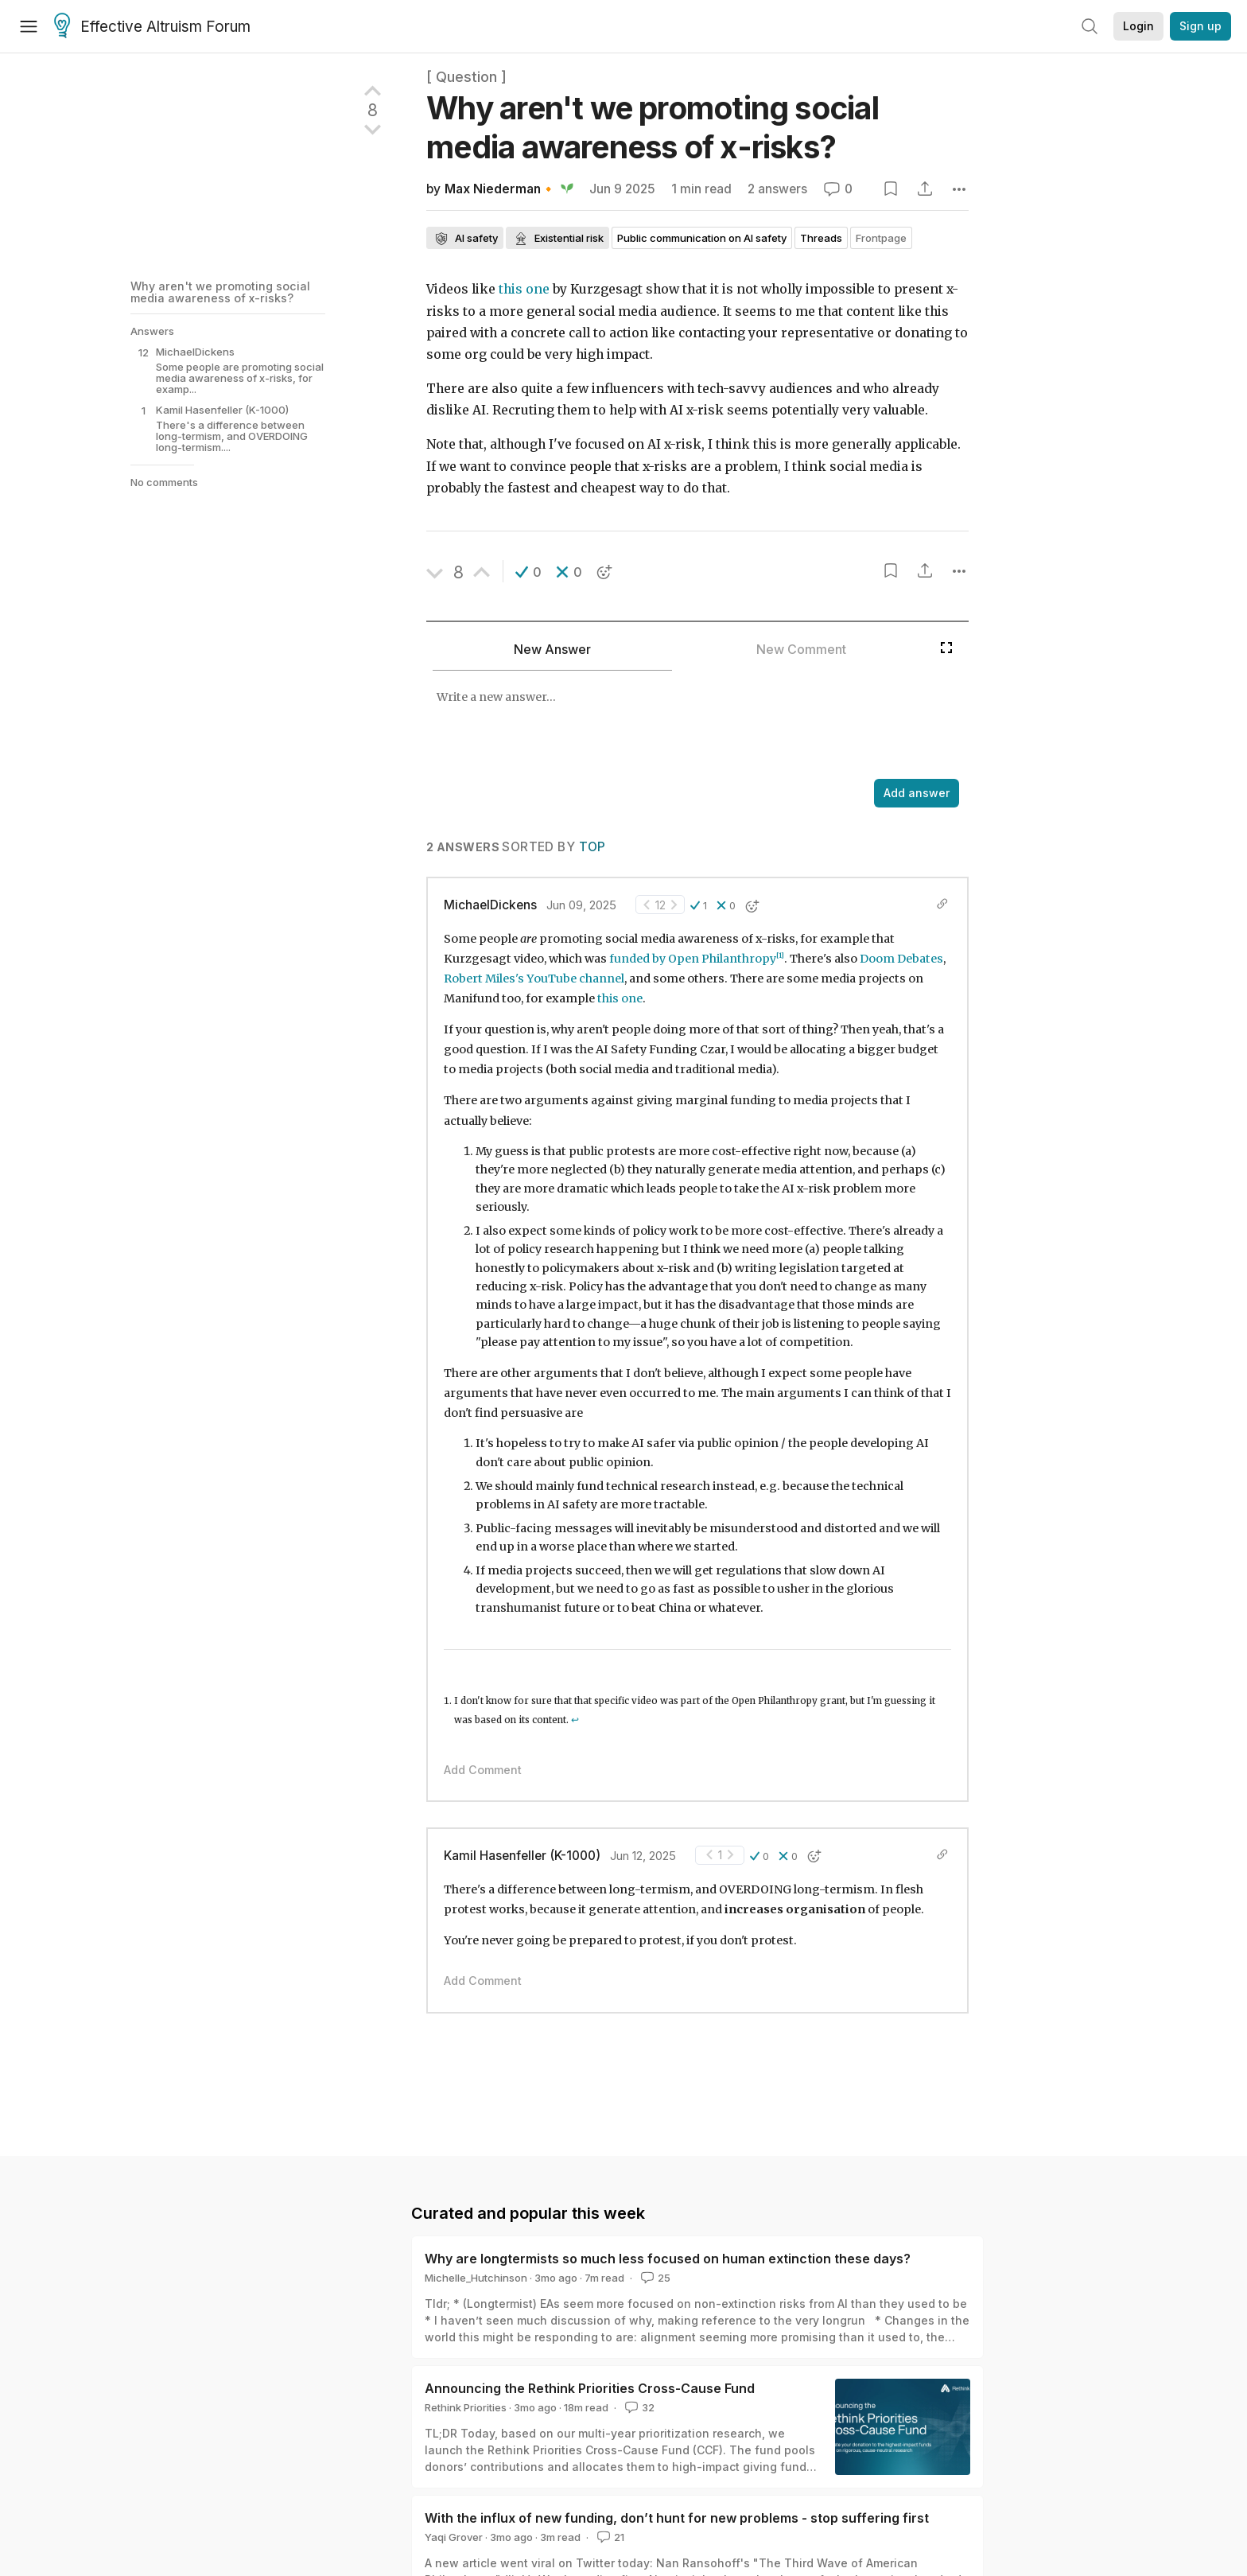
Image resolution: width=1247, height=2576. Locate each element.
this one (524, 289)
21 (609, 2537)
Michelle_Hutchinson (476, 2277)
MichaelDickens (490, 904)
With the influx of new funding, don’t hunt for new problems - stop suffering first (677, 2518)
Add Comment (483, 1769)
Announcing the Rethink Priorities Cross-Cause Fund (590, 2388)
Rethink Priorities (466, 2407)
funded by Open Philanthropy (692, 958)
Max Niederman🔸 (500, 189)
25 (654, 2278)
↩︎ (575, 1720)
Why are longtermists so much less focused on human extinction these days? (668, 2259)
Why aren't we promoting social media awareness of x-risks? (220, 291)
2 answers (777, 189)
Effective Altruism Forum (152, 27)
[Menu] (29, 26)
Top (592, 846)
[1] (780, 955)
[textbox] (679, 726)
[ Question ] (466, 76)
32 (638, 2407)
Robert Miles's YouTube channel (534, 978)
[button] (528, 572)
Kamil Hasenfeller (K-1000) (522, 1855)
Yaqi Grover (454, 2537)
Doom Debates (901, 958)
